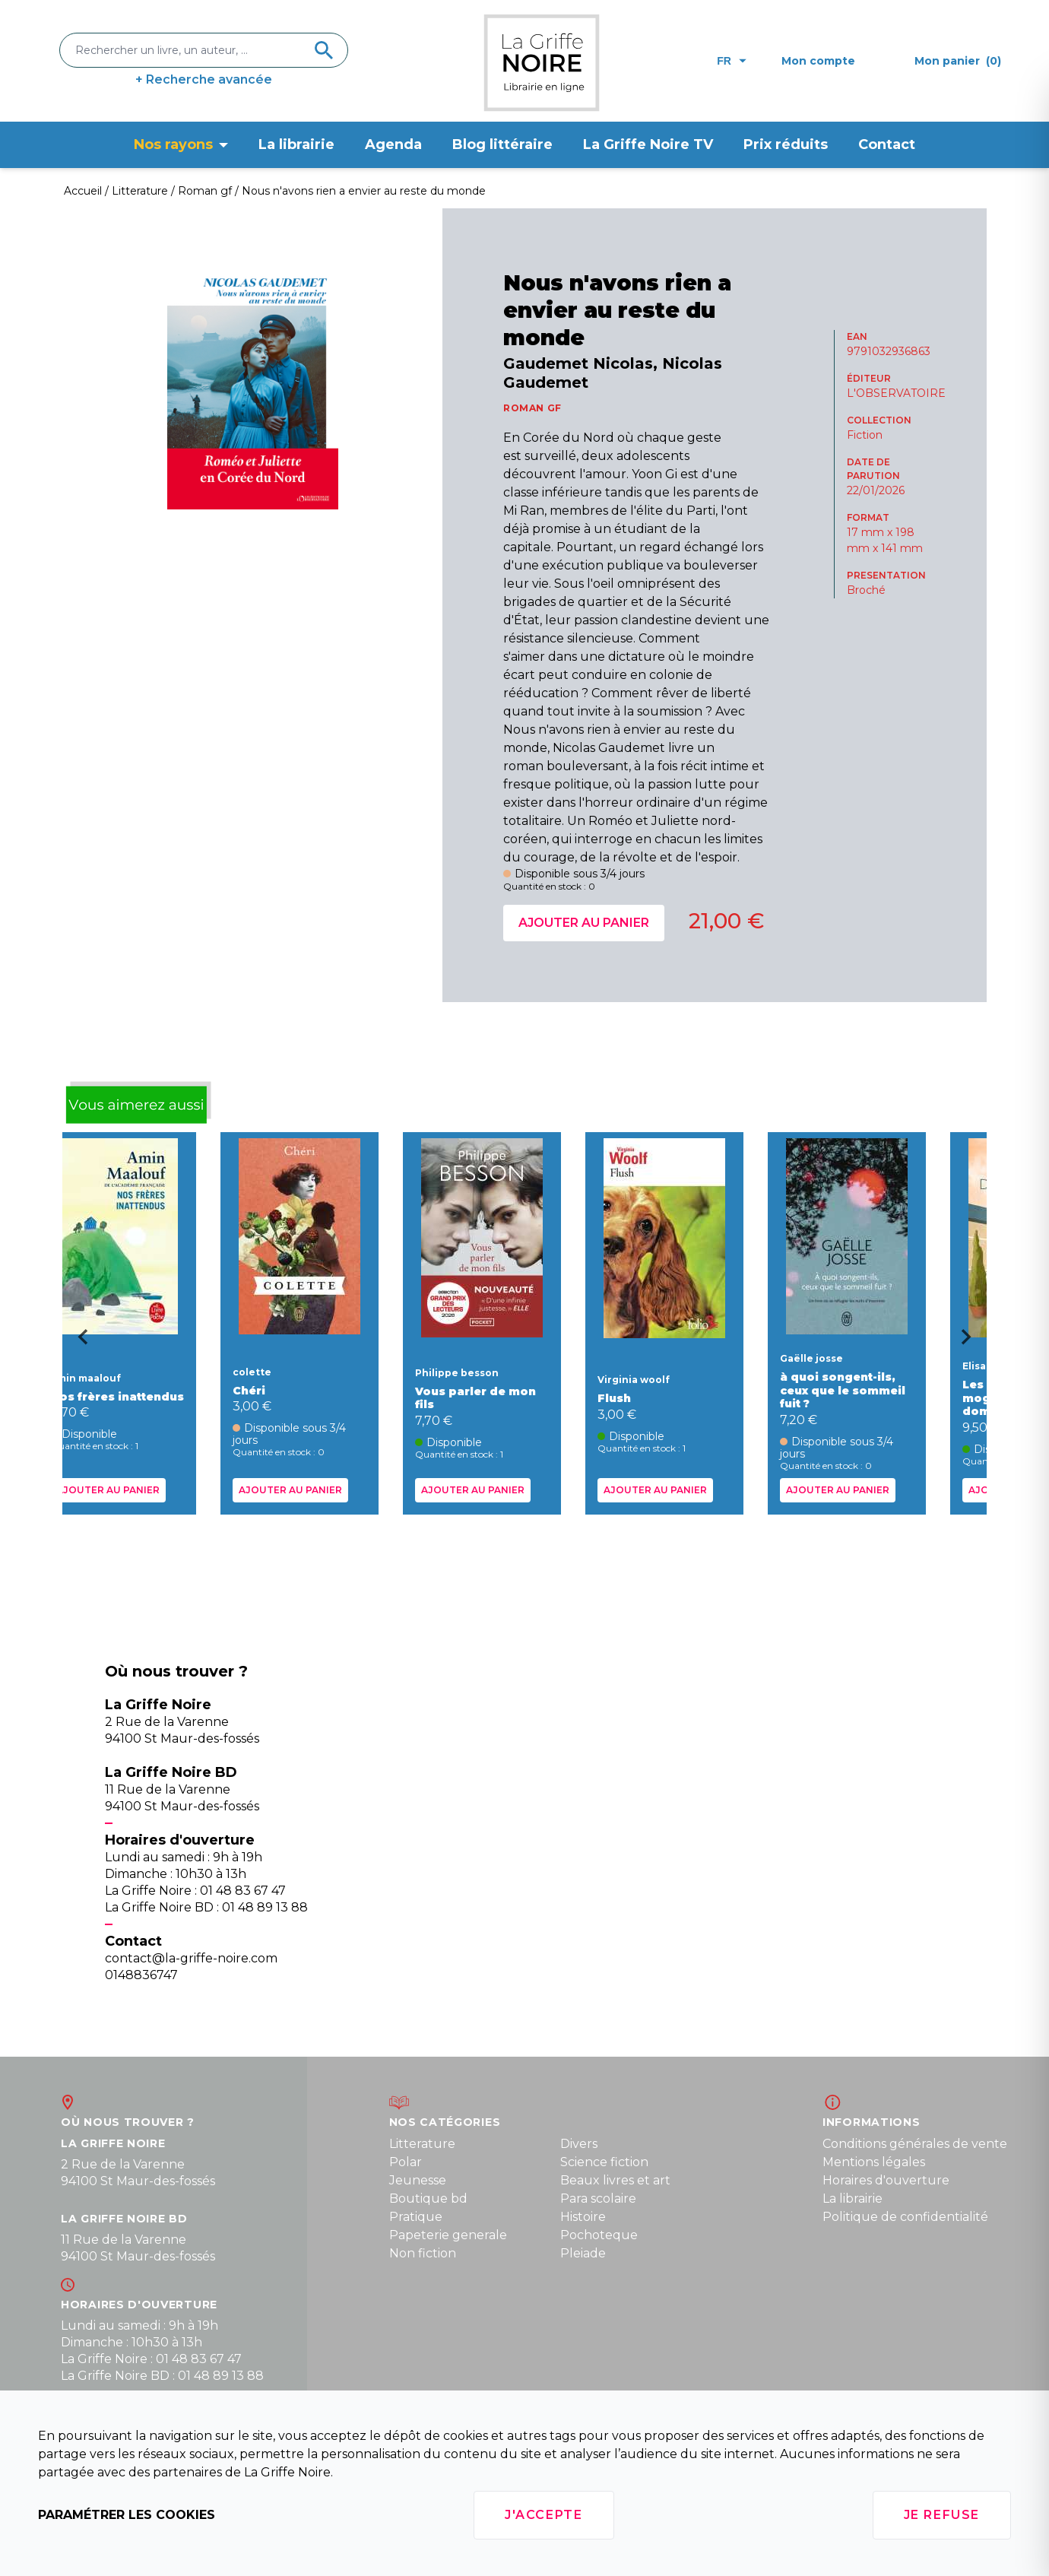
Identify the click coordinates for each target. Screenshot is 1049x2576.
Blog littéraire (502, 144)
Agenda (393, 144)
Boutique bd (428, 2198)
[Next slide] (971, 1342)
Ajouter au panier (583, 922)
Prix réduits (785, 144)
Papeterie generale (448, 2235)
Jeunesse (417, 2180)
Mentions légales (873, 2162)
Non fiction (422, 2253)
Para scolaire (598, 2198)
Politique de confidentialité (905, 2217)
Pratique (415, 2217)
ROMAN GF (532, 408)
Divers (578, 2144)
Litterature (422, 2144)
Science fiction (604, 2162)
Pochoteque (599, 2235)
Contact (886, 144)
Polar (405, 2162)
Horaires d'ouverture (885, 2180)
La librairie (296, 144)
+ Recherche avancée (203, 79)
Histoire (583, 2217)
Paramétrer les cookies (126, 2515)
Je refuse (942, 2515)
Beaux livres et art (615, 2180)
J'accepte (543, 2515)
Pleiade (583, 2253)
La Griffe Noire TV (648, 144)
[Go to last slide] (77, 1342)
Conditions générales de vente (914, 2144)
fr (731, 61)
